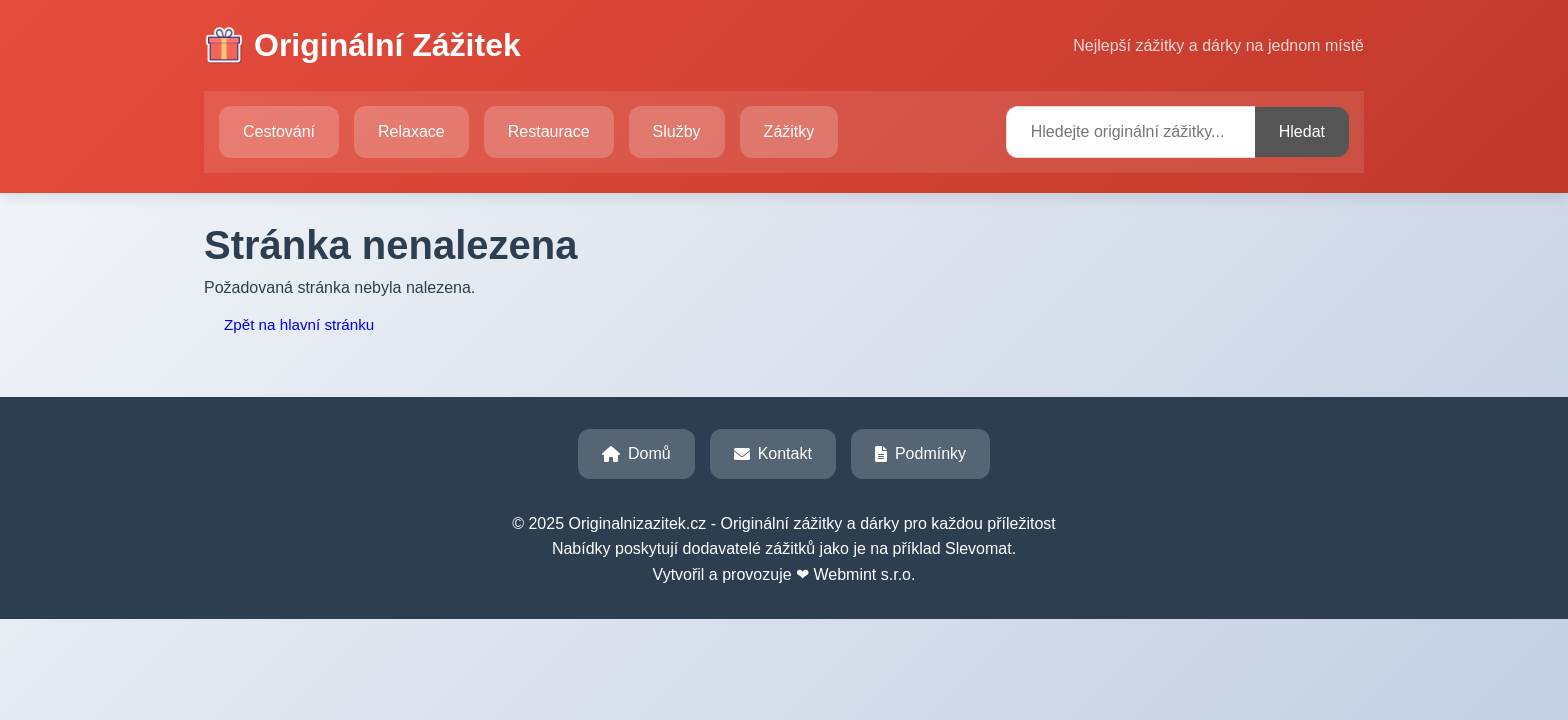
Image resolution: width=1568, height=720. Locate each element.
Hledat (1302, 131)
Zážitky (789, 131)
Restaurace (549, 131)
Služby (677, 131)
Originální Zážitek (362, 46)
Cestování (279, 131)
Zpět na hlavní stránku (299, 324)
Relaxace (411, 131)
